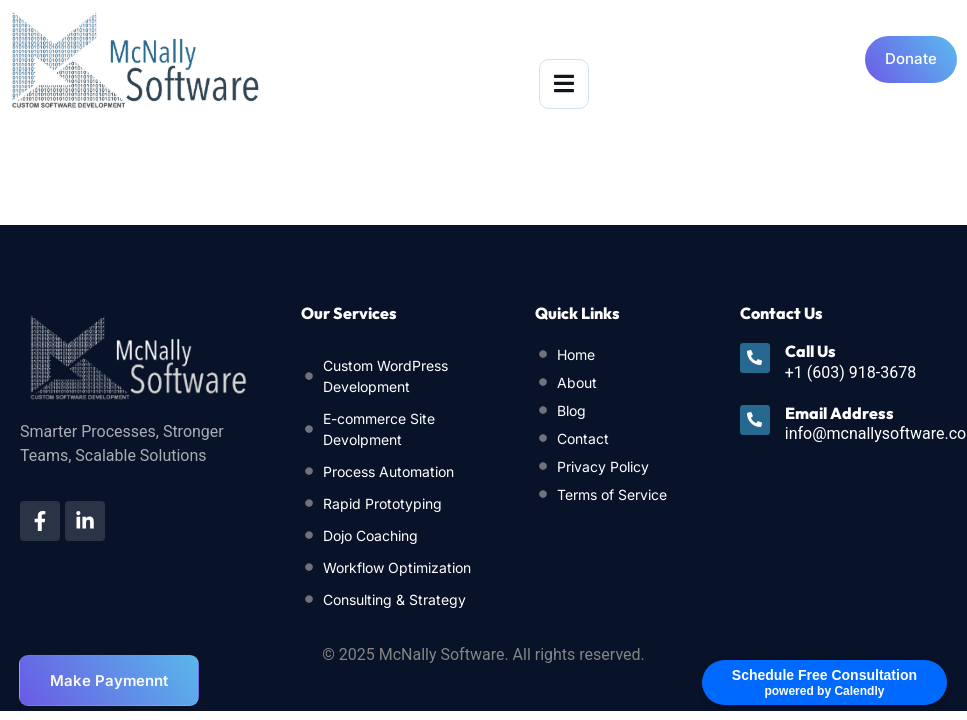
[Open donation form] (911, 59)
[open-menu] (564, 84)
